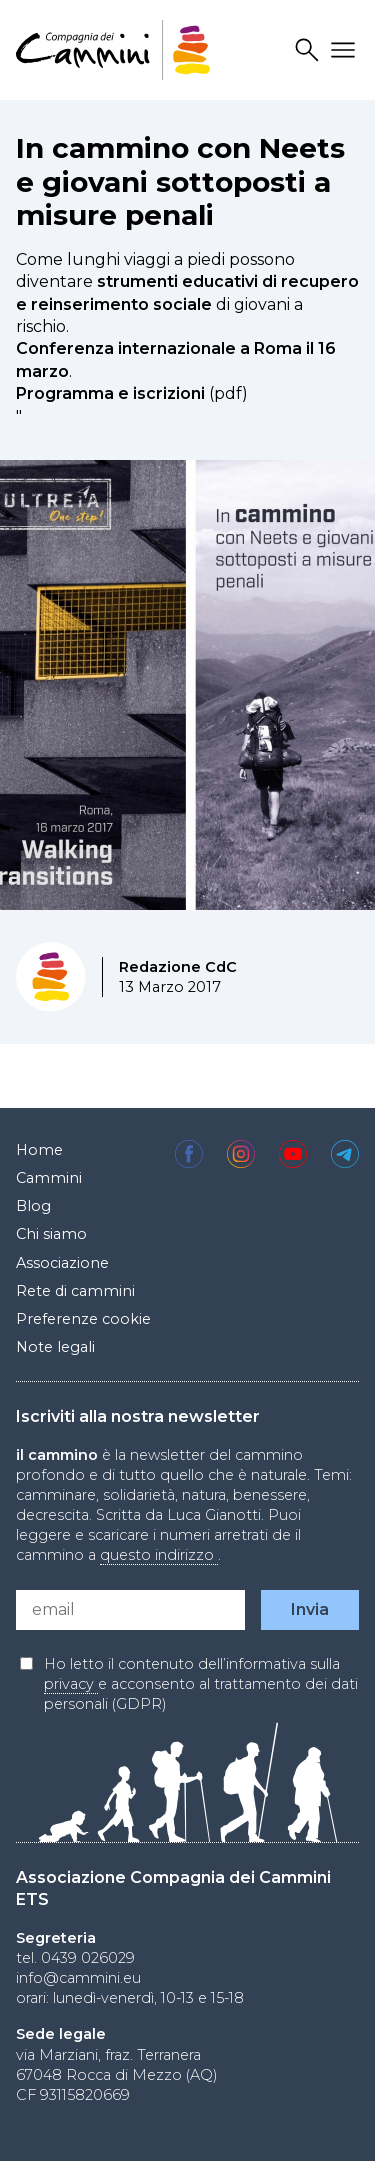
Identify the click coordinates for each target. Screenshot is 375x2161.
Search (310, 50)
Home (39, 1150)
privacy (71, 1684)
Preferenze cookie (83, 1319)
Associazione (62, 1263)
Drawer (346, 50)
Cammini (49, 1178)
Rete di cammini (75, 1291)
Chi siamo (51, 1234)
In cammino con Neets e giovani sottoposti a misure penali (180, 181)
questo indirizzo (159, 1555)
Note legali (55, 1347)
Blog (33, 1206)
